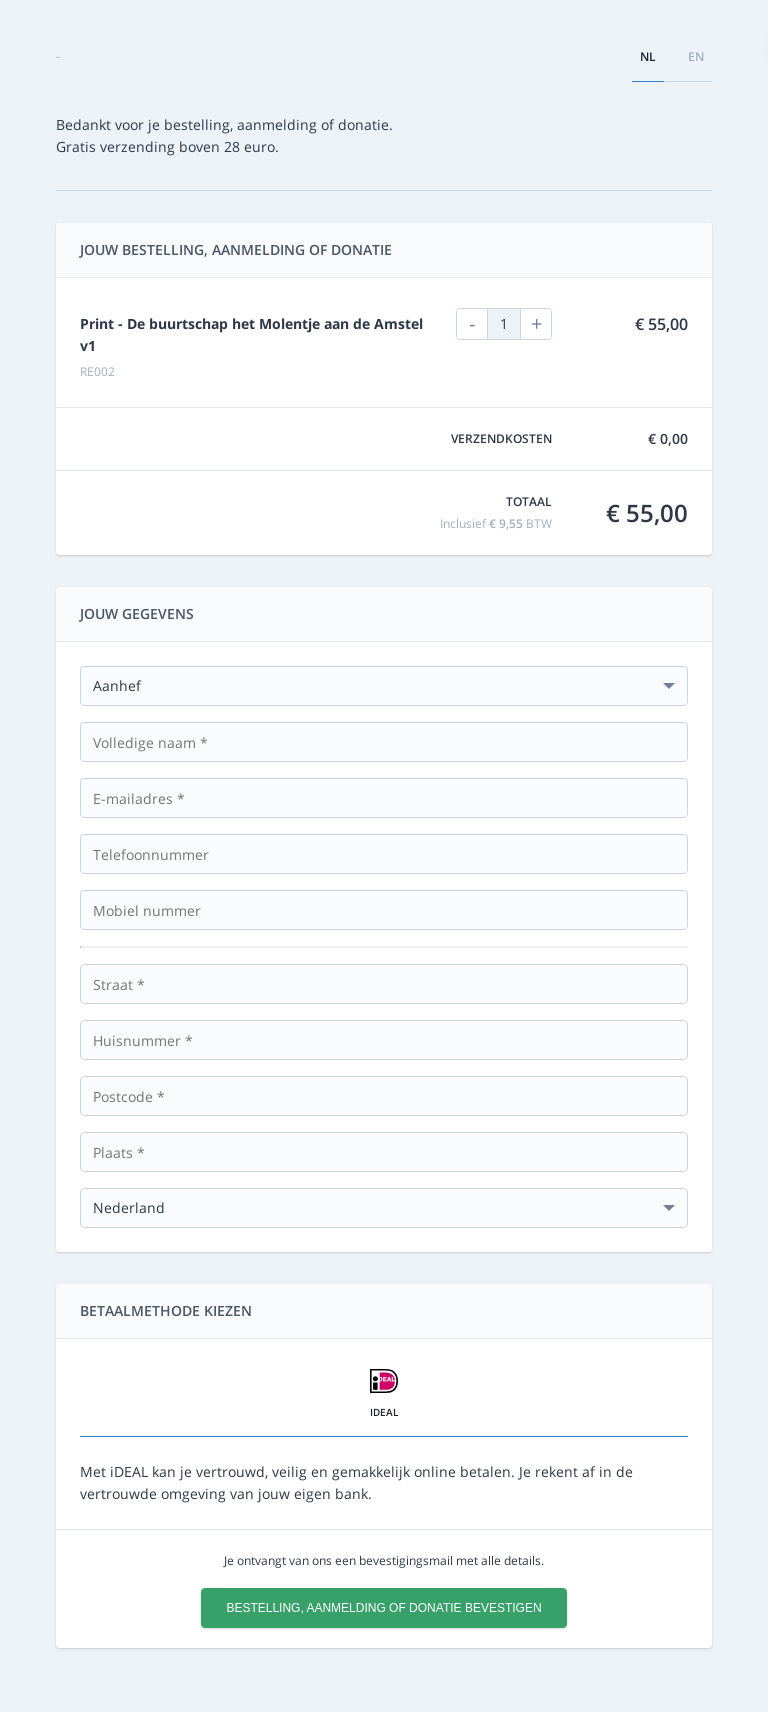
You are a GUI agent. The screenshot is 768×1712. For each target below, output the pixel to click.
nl (648, 56)
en (696, 56)
